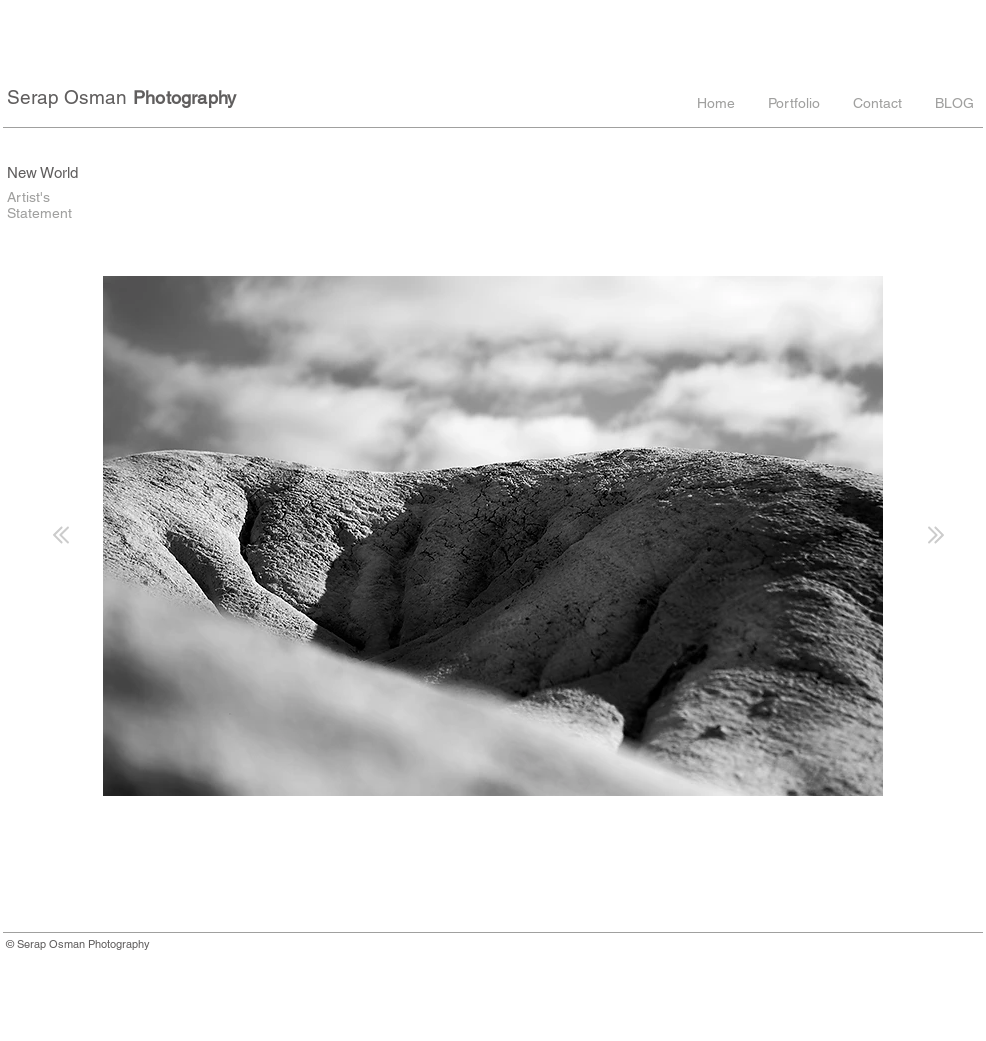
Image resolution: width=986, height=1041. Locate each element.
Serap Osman (67, 97)
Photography (184, 97)
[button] (792, 103)
